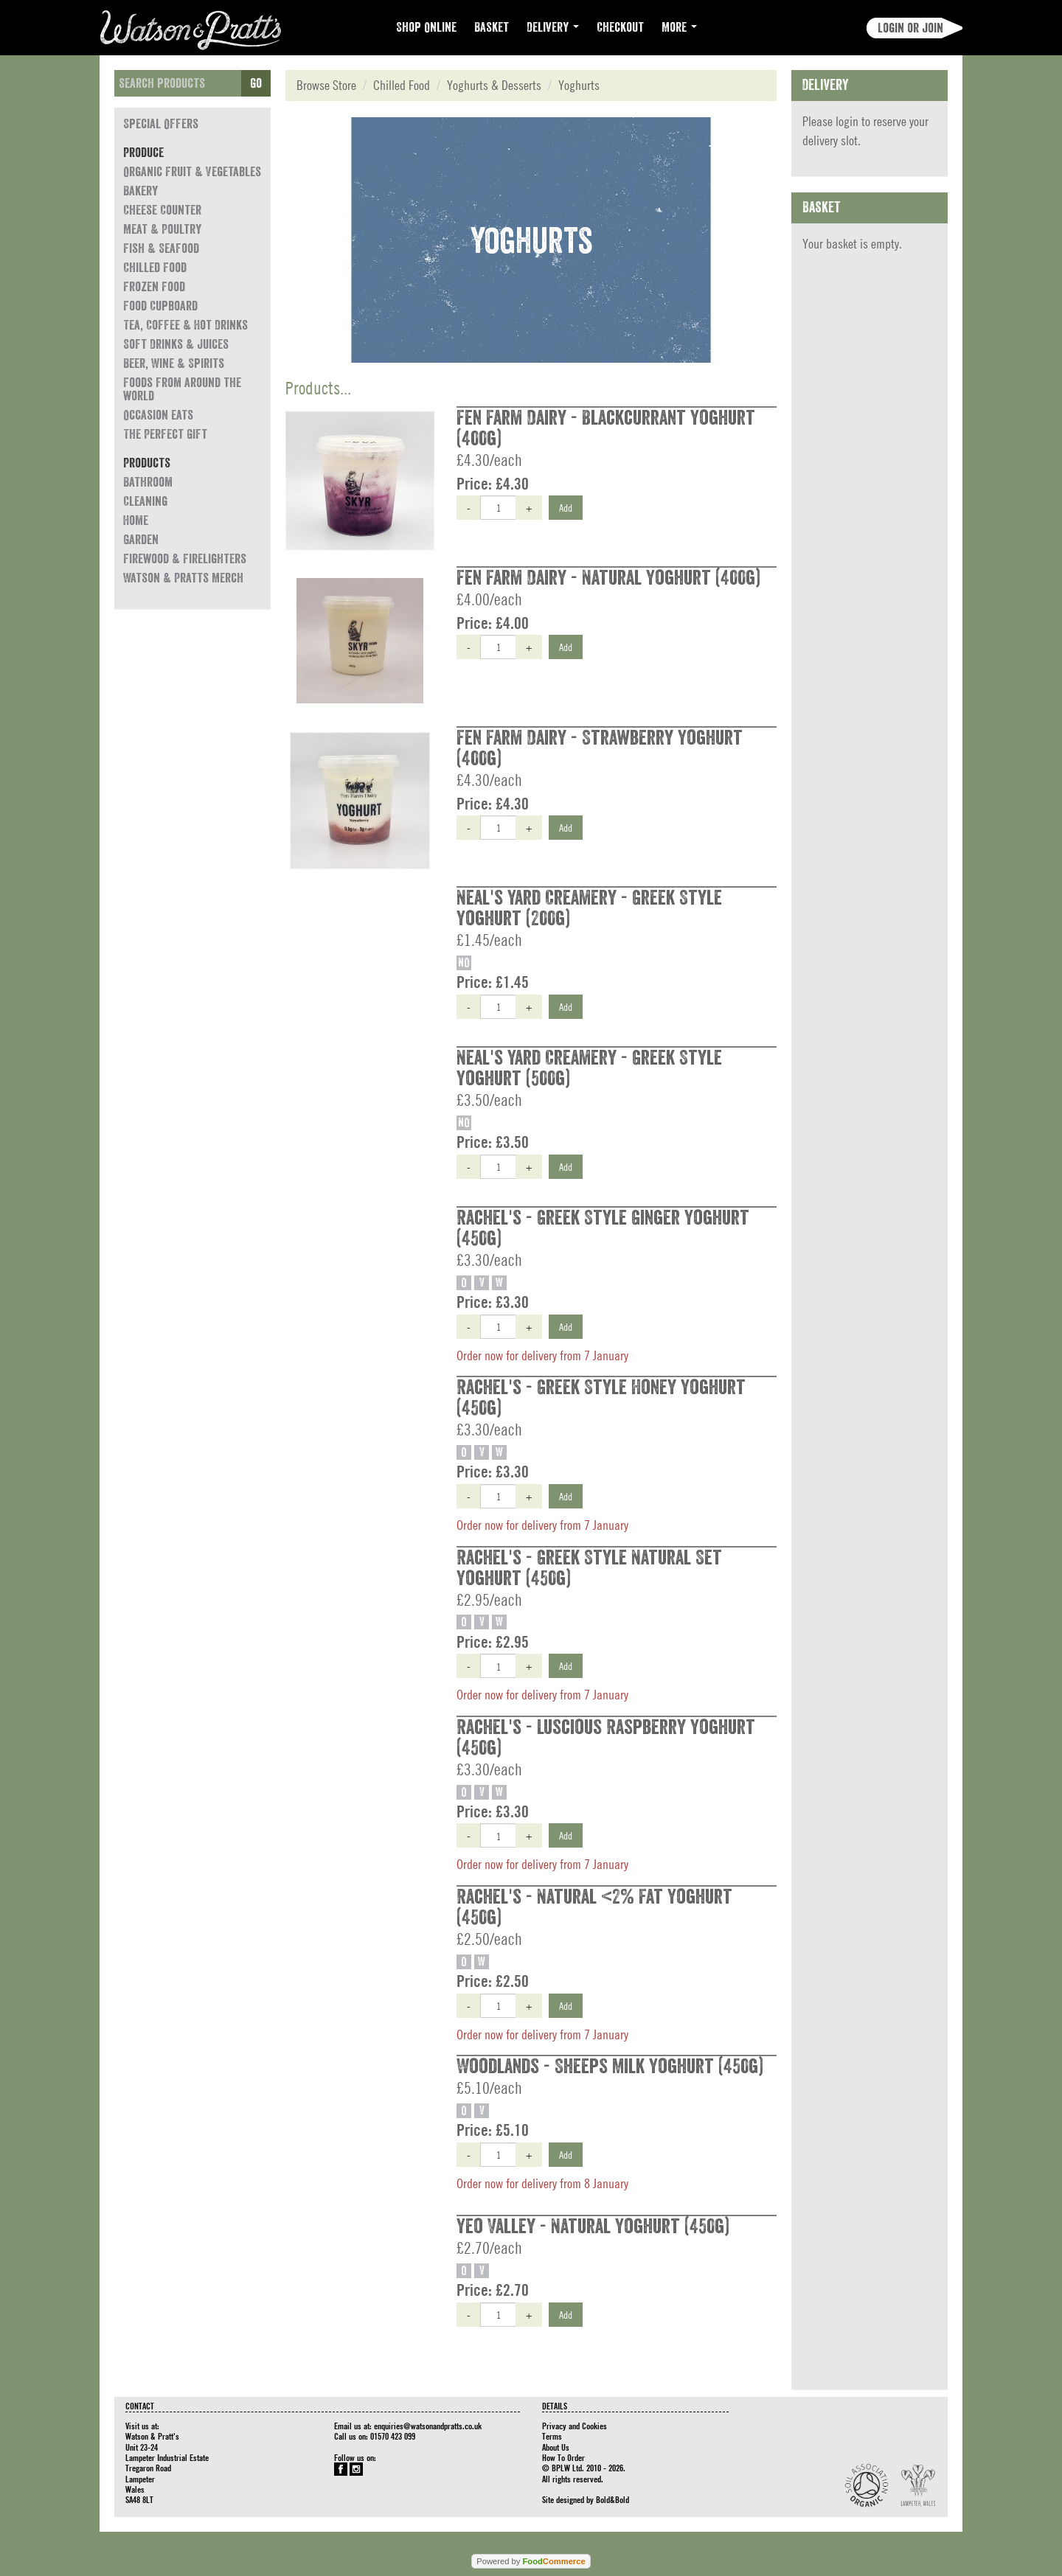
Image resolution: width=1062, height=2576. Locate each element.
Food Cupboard (160, 306)
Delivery (553, 27)
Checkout (620, 27)
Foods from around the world (182, 389)
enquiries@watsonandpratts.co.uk (428, 2425)
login (847, 121)
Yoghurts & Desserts (494, 85)
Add (566, 507)
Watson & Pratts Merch (183, 578)
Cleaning (145, 501)
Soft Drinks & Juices (176, 344)
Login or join (910, 28)
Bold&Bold (612, 2499)
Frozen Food (154, 286)
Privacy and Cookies (574, 2425)
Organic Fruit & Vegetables (192, 171)
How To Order (563, 2457)
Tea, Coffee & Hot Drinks (185, 325)
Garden (141, 539)
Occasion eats (158, 415)
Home (135, 520)
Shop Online (426, 27)
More (679, 27)
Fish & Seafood (161, 248)
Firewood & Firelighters (184, 558)
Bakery (140, 191)
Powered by (530, 2561)
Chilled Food (155, 267)
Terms (552, 2436)
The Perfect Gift (165, 434)
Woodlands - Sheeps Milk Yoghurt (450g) (610, 2066)
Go (256, 83)
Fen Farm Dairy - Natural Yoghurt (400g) (608, 578)
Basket (491, 27)
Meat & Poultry (162, 229)
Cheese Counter (162, 210)
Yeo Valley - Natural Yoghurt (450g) (593, 2226)
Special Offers (160, 123)
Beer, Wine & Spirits (173, 363)
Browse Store (326, 85)
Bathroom (148, 482)
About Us (555, 2447)
